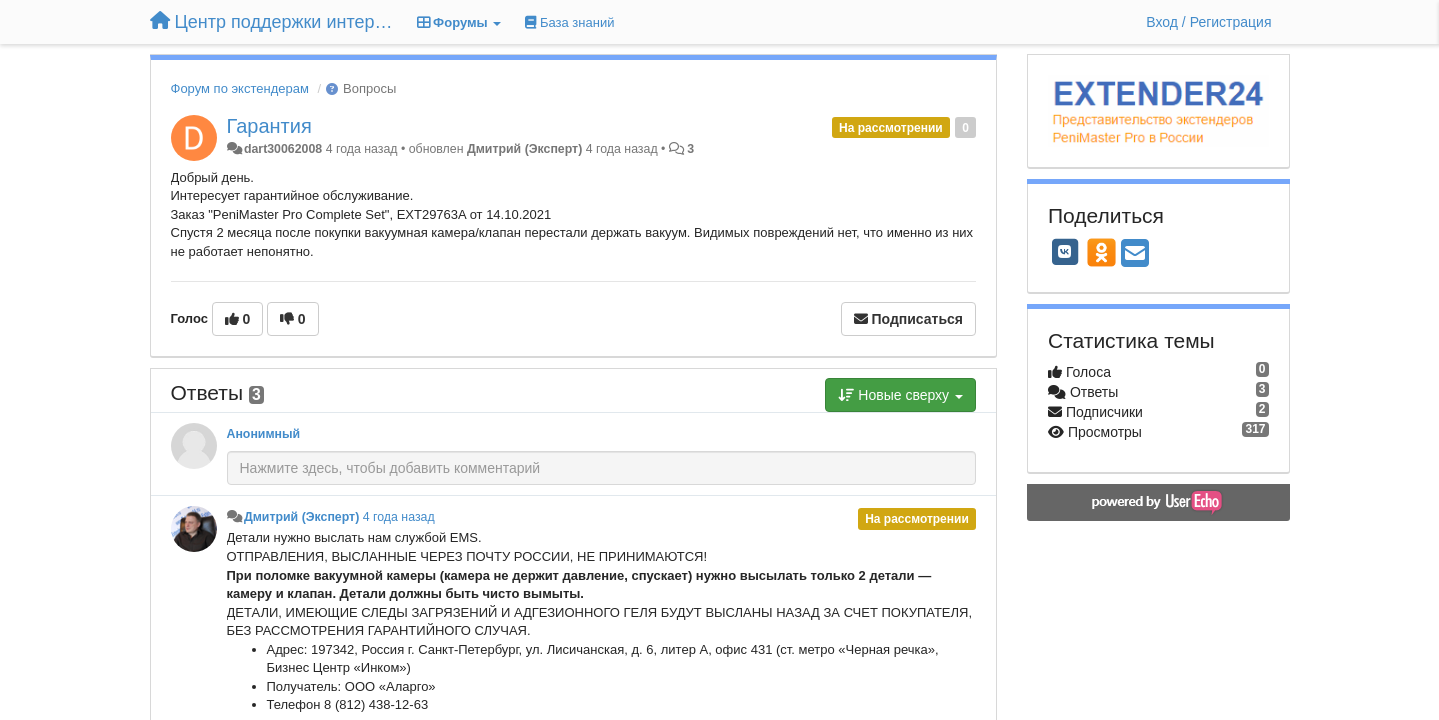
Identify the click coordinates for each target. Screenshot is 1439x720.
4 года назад (399, 517)
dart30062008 (283, 149)
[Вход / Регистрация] (1208, 22)
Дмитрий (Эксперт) (524, 149)
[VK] (1065, 252)
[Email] (1135, 254)
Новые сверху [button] (900, 395)
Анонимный (264, 434)
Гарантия (269, 126)
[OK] (1101, 252)
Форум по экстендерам (240, 88)
